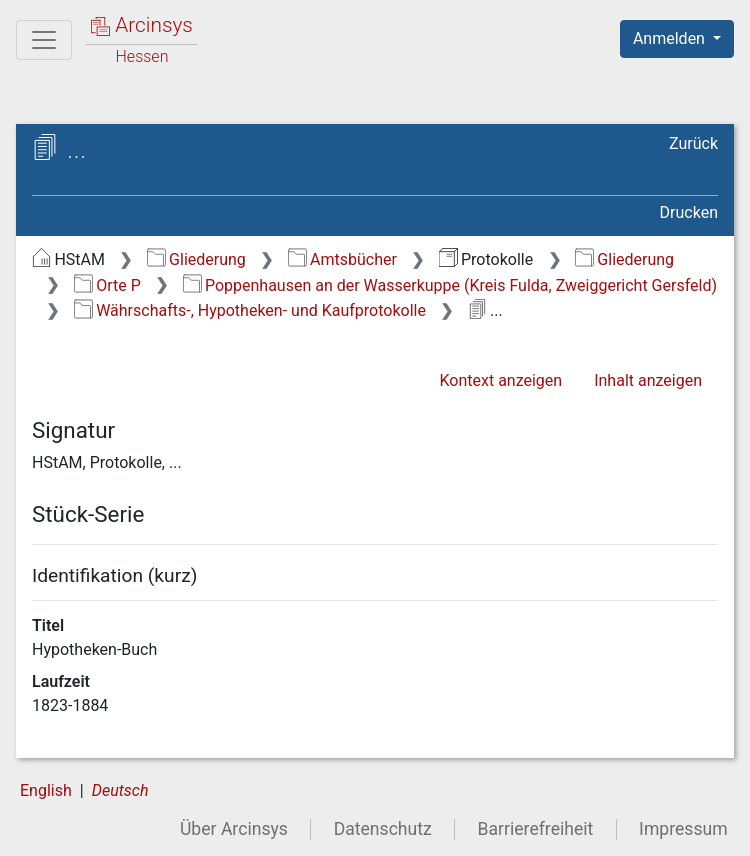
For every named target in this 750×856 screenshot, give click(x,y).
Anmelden (671, 38)
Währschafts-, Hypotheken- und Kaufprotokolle (250, 310)
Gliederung (196, 259)
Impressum (683, 829)
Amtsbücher (342, 259)
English (46, 790)
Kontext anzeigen (500, 380)
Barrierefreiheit (536, 829)
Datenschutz (383, 829)
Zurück (693, 143)
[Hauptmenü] (44, 40)
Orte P (107, 285)
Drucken (689, 212)
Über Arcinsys (234, 829)
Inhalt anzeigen (648, 380)
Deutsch (120, 790)
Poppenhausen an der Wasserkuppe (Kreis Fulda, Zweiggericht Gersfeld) (450, 285)
